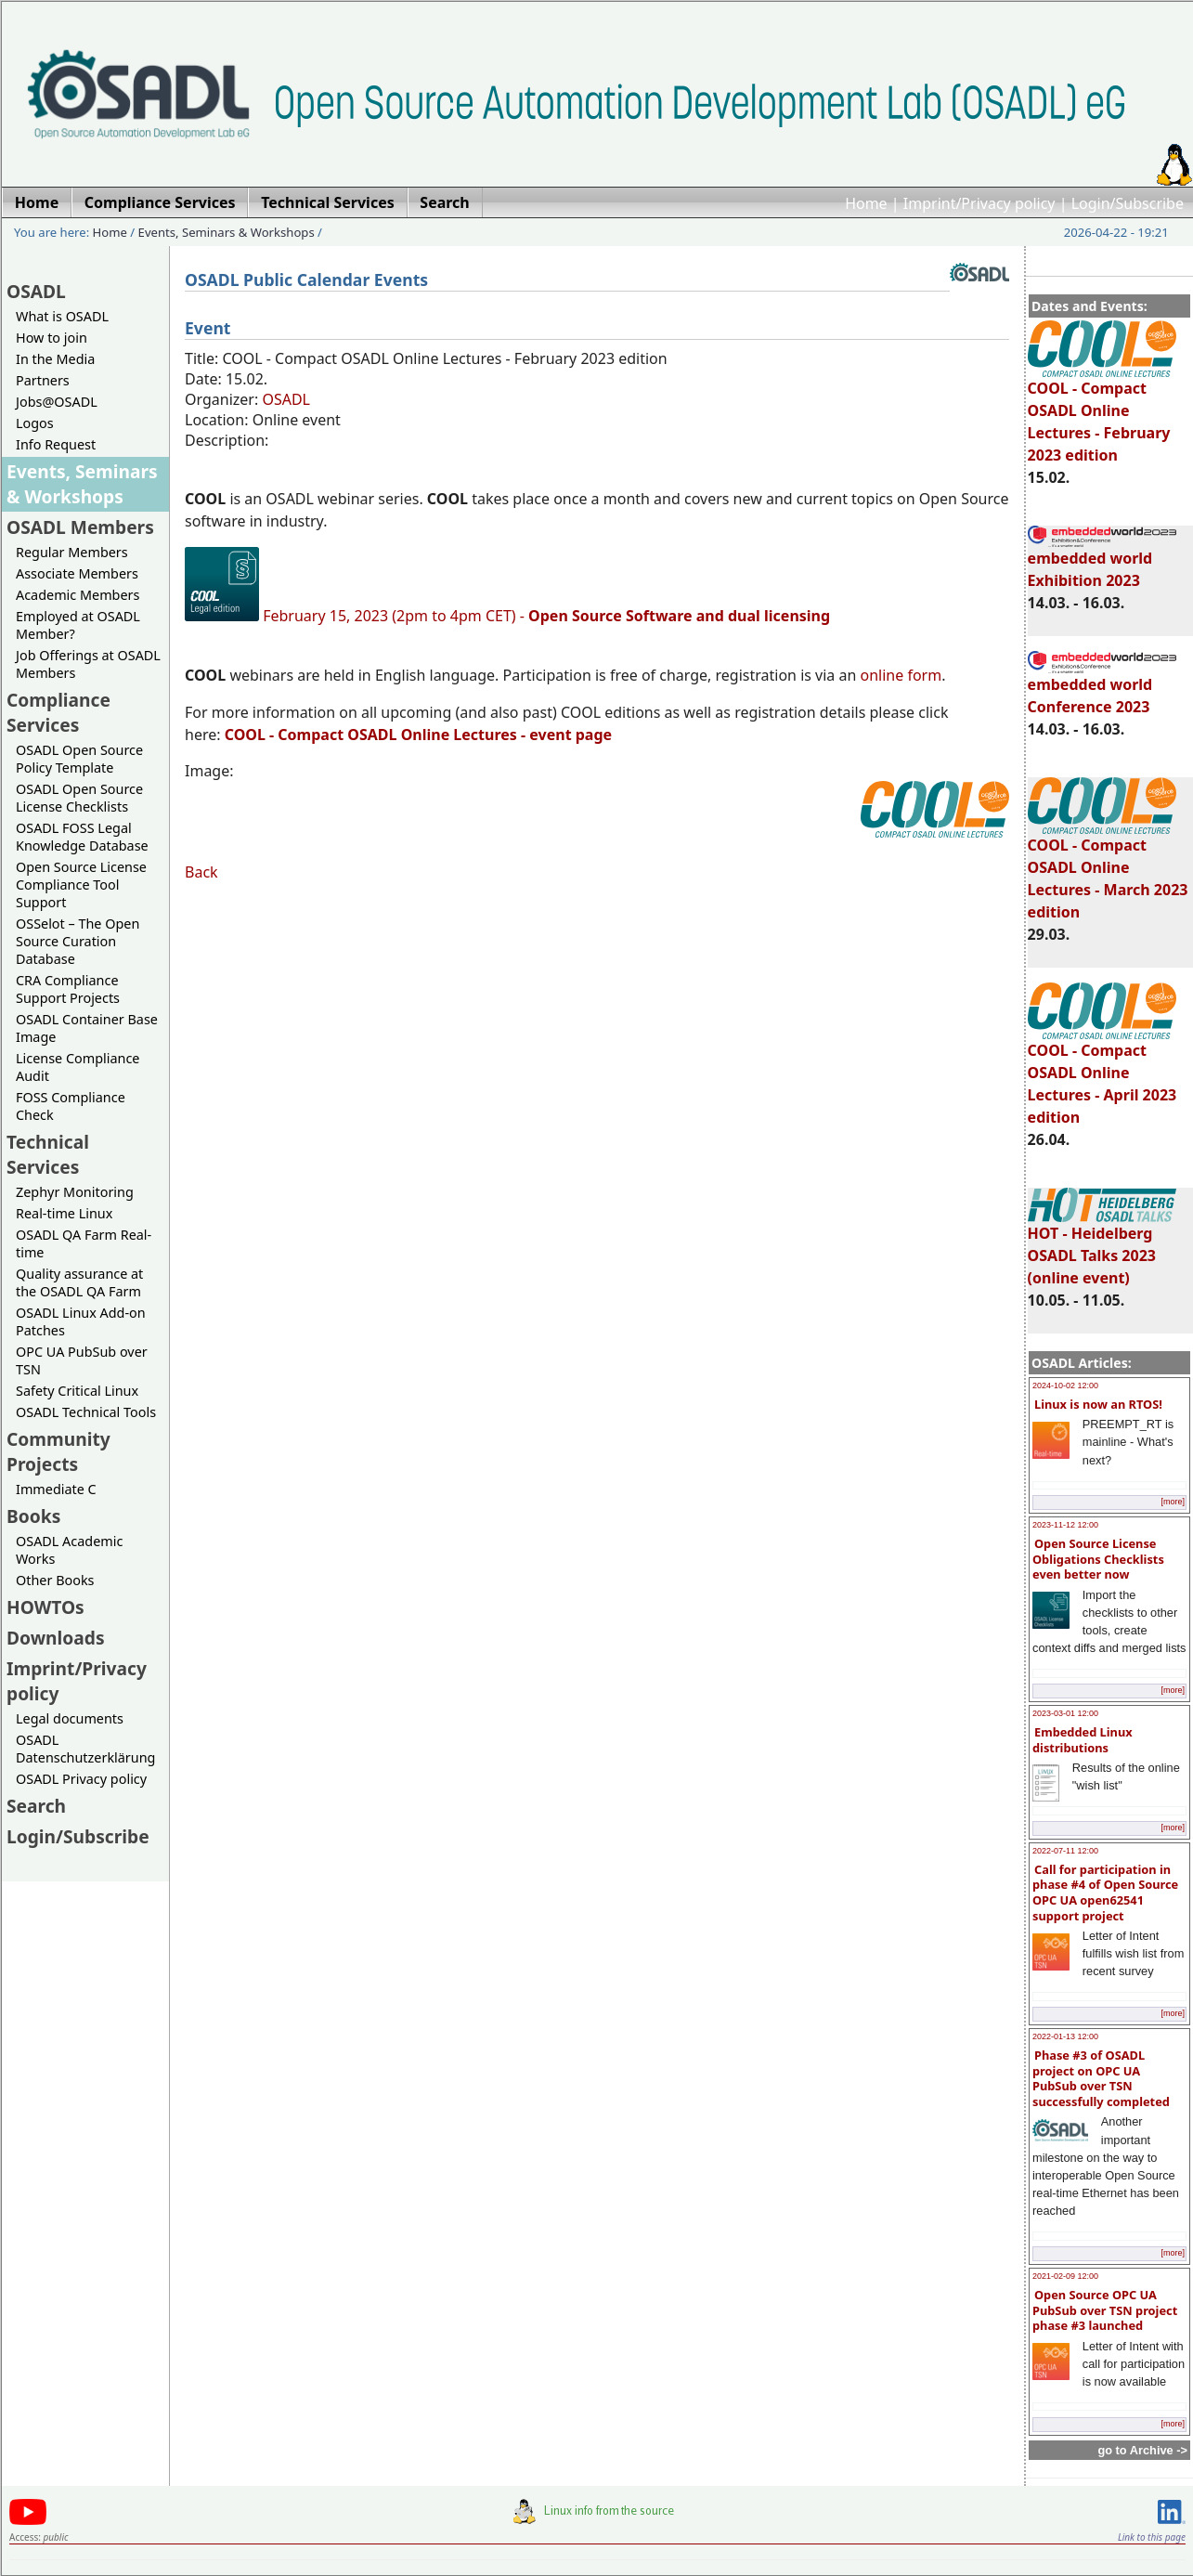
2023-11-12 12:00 (1065, 1524)
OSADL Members (80, 527)
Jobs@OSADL (56, 401)
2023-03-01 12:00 (1065, 1713)
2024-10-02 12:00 (1065, 1385)
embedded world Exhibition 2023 (1102, 561)
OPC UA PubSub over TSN (82, 1360)
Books (33, 1516)
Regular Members (72, 552)
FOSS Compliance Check (70, 1106)
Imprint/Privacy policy (979, 203)
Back (201, 872)
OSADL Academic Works (69, 1550)
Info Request (56, 444)
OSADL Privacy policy (81, 1779)
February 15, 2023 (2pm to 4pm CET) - (546, 615)
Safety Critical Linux (77, 1390)
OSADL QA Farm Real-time (83, 1243)
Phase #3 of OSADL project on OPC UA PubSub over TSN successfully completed (1101, 2078)
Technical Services (47, 1154)
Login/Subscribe (1127, 203)
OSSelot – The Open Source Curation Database (77, 941)
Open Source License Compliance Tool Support (81, 884)
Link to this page (1152, 2536)
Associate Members (77, 573)
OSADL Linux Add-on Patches (81, 1321)
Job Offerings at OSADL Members (88, 664)
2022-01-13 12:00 (1065, 2036)
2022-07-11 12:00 (1065, 1850)
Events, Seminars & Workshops (226, 232)
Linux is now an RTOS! (1098, 1404)
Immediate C (56, 1489)
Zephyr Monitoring (75, 1192)
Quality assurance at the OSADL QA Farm (79, 1282)
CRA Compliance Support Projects (68, 989)
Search (36, 1805)
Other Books (55, 1580)
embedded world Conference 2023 (1102, 687)
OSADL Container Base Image (87, 1028)
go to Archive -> (1142, 2450)
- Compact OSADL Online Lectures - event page (418, 734)
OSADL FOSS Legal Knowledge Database (82, 836)
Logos (35, 423)
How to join (51, 337)
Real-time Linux (64, 1213)
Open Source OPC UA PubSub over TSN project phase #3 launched (1104, 2310)
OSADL (36, 291)
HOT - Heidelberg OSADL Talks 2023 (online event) (1102, 1247)
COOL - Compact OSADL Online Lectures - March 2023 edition (1108, 870)
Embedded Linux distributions (1082, 1740)
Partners (43, 380)
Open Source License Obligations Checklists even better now (1098, 1558)
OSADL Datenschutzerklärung (85, 1748)
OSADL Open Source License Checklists (79, 797)
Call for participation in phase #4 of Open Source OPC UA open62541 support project (1105, 1892)
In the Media (55, 359)
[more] (1173, 1501)
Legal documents (69, 1718)
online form (901, 675)
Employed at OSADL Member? (78, 625)
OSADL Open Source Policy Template (79, 758)
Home (866, 203)
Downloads (55, 1637)
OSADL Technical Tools (86, 1412)
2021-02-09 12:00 (1065, 2276)
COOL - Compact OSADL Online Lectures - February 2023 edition (1102, 413)
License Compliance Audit (77, 1067)
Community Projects (58, 1451)
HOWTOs (45, 1607)
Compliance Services (58, 712)
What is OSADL (62, 316)
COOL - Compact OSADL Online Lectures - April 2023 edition (1102, 1075)
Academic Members (77, 595)
